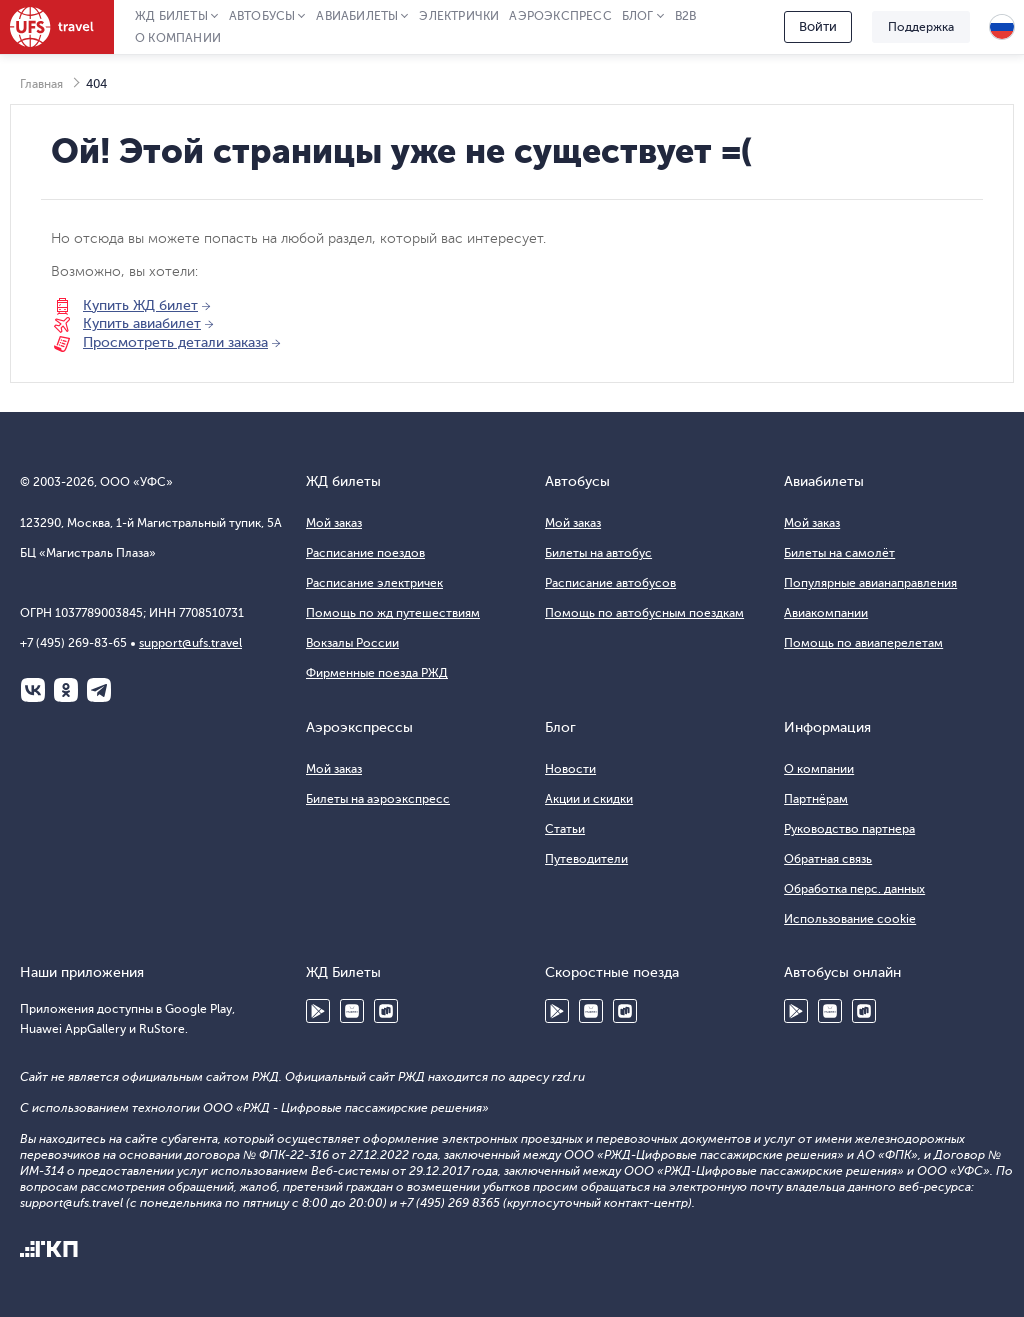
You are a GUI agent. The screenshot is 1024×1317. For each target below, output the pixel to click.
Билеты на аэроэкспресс (378, 799)
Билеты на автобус (598, 553)
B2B (686, 16)
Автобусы (262, 16)
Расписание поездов (365, 553)
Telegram (99, 690)
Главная (41, 84)
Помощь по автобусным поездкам (644, 613)
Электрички (459, 16)
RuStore (386, 1011)
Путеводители (586, 859)
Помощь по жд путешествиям (393, 613)
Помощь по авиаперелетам (863, 643)
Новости (570, 769)
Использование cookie (850, 919)
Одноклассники (66, 690)
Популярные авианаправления (870, 583)
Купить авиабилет (142, 323)
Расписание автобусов (610, 583)
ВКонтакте (33, 690)
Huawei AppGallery (352, 1011)
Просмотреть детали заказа (175, 342)
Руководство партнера (849, 829)
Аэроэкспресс (560, 16)
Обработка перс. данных (854, 889)
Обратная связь (828, 859)
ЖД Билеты (171, 16)
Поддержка (921, 27)
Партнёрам (816, 799)
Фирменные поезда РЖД (377, 673)
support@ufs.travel (190, 643)
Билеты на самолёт (839, 553)
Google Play (318, 1011)
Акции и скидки (589, 799)
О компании (178, 38)
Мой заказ (334, 523)
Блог (638, 16)
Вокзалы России (352, 643)
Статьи (565, 829)
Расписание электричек (374, 583)
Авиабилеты (357, 16)
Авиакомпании (826, 613)
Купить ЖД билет (140, 305)
